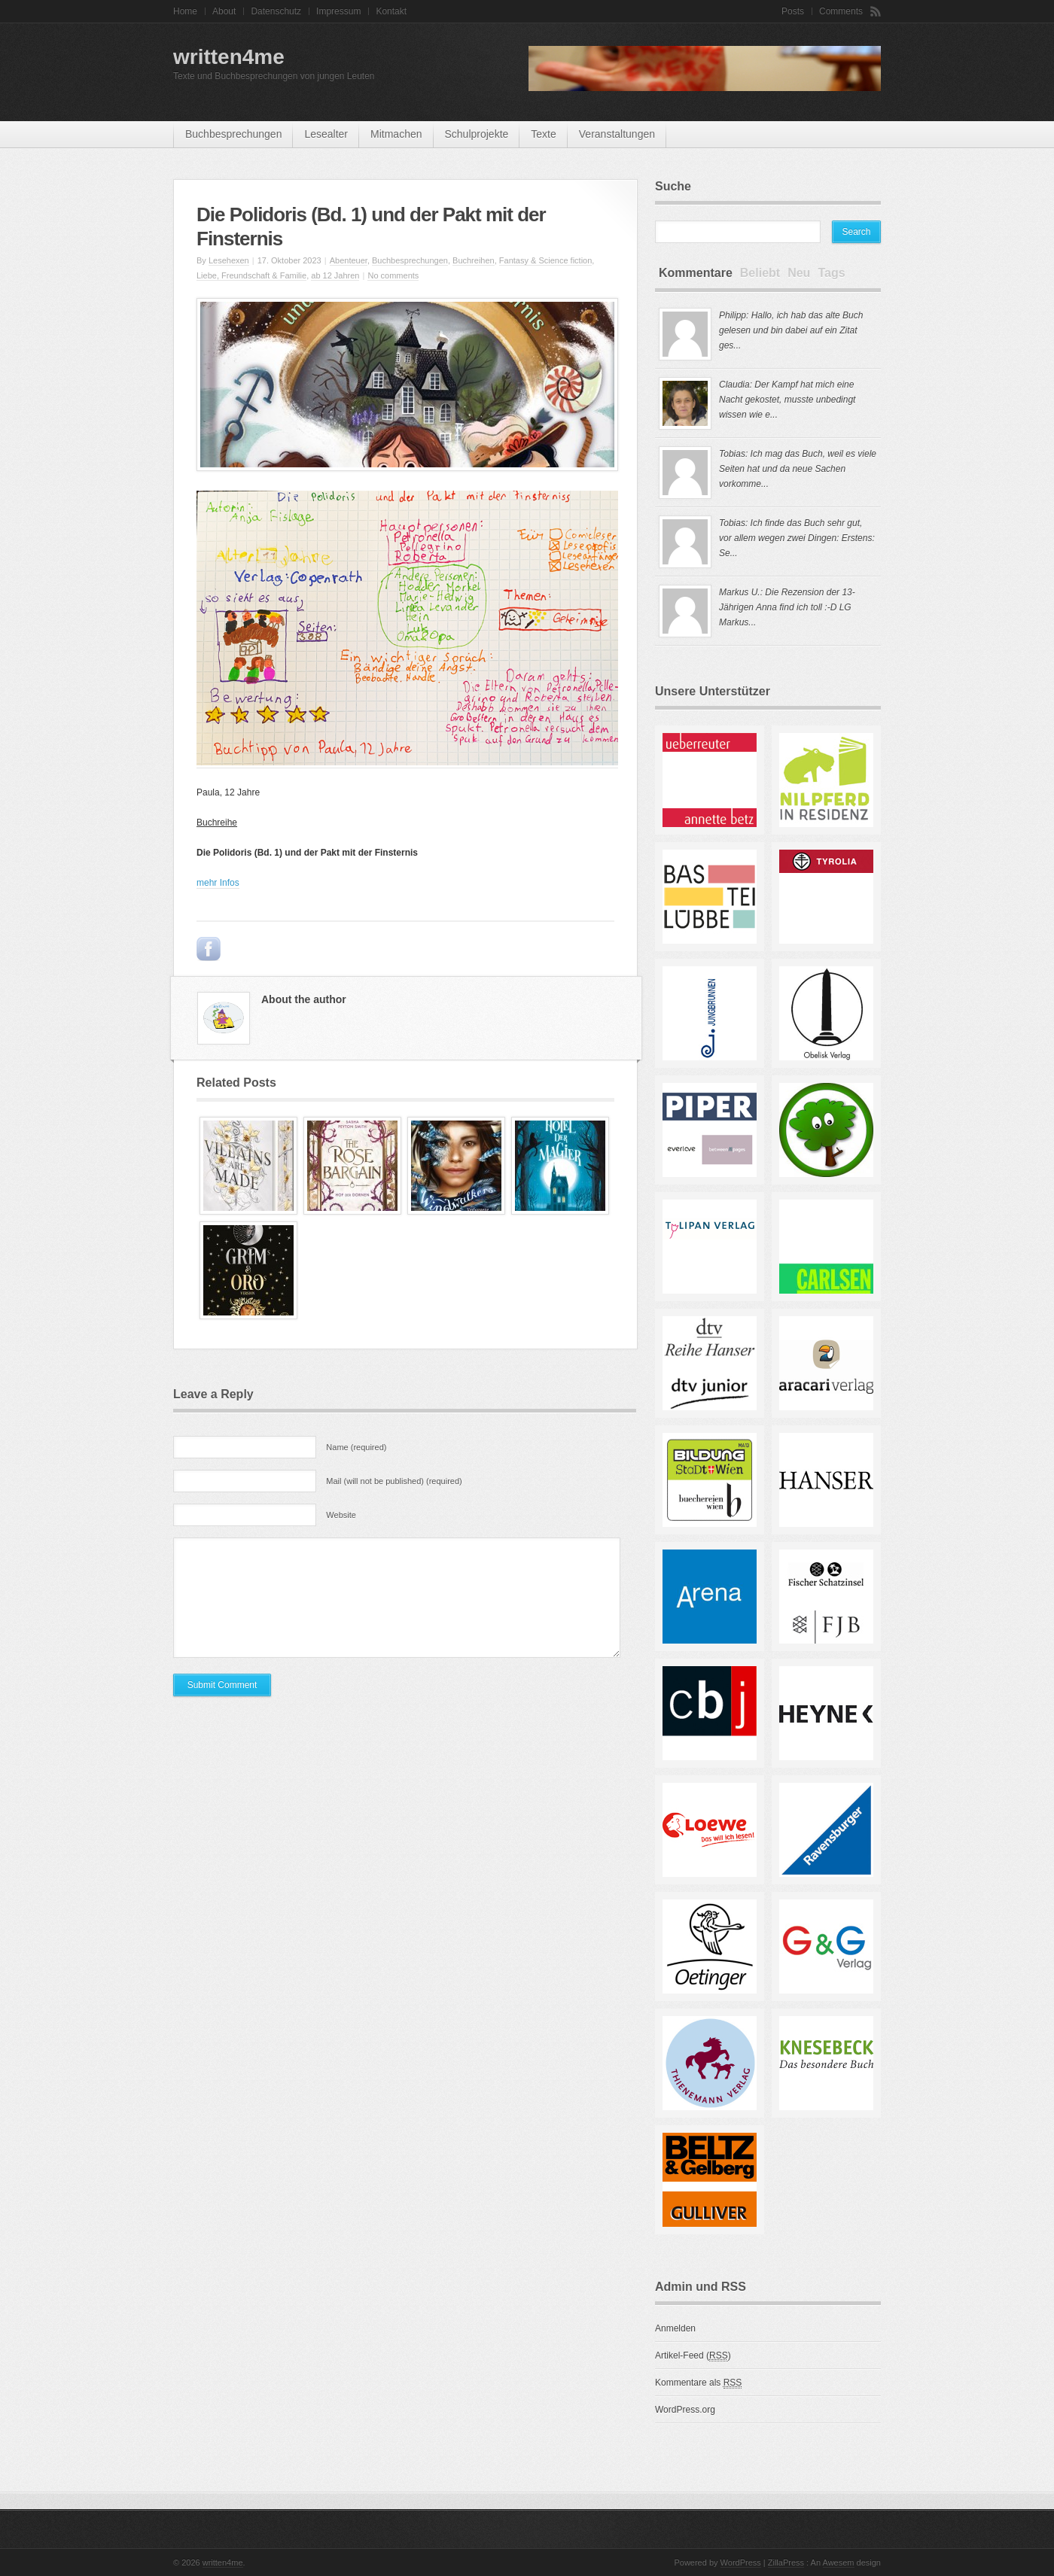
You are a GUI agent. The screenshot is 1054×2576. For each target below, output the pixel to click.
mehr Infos (217, 882)
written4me (229, 56)
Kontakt (391, 11)
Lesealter (326, 134)
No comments (393, 275)
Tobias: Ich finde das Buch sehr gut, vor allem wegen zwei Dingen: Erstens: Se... (797, 538)
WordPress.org (685, 2409)
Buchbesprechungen (233, 134)
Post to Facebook (208, 949)
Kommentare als (698, 2383)
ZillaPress (786, 2562)
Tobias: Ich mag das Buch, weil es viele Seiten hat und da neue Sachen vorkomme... (797, 469)
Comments (841, 11)
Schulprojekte (477, 134)
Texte (543, 134)
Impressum (338, 11)
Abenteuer (348, 260)
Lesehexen (229, 260)
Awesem (838, 2562)
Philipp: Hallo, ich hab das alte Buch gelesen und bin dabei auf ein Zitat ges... (791, 330)
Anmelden (675, 2328)
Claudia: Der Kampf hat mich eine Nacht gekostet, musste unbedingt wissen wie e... (787, 399)
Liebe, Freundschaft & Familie (251, 275)
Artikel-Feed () (693, 2356)
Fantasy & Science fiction (545, 260)
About (224, 11)
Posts (792, 11)
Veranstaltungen (617, 134)
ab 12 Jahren (335, 275)
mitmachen (396, 134)
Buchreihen (473, 260)
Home (185, 11)
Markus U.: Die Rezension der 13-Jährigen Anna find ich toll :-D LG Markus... (787, 607)
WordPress (740, 2562)
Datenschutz (276, 11)
